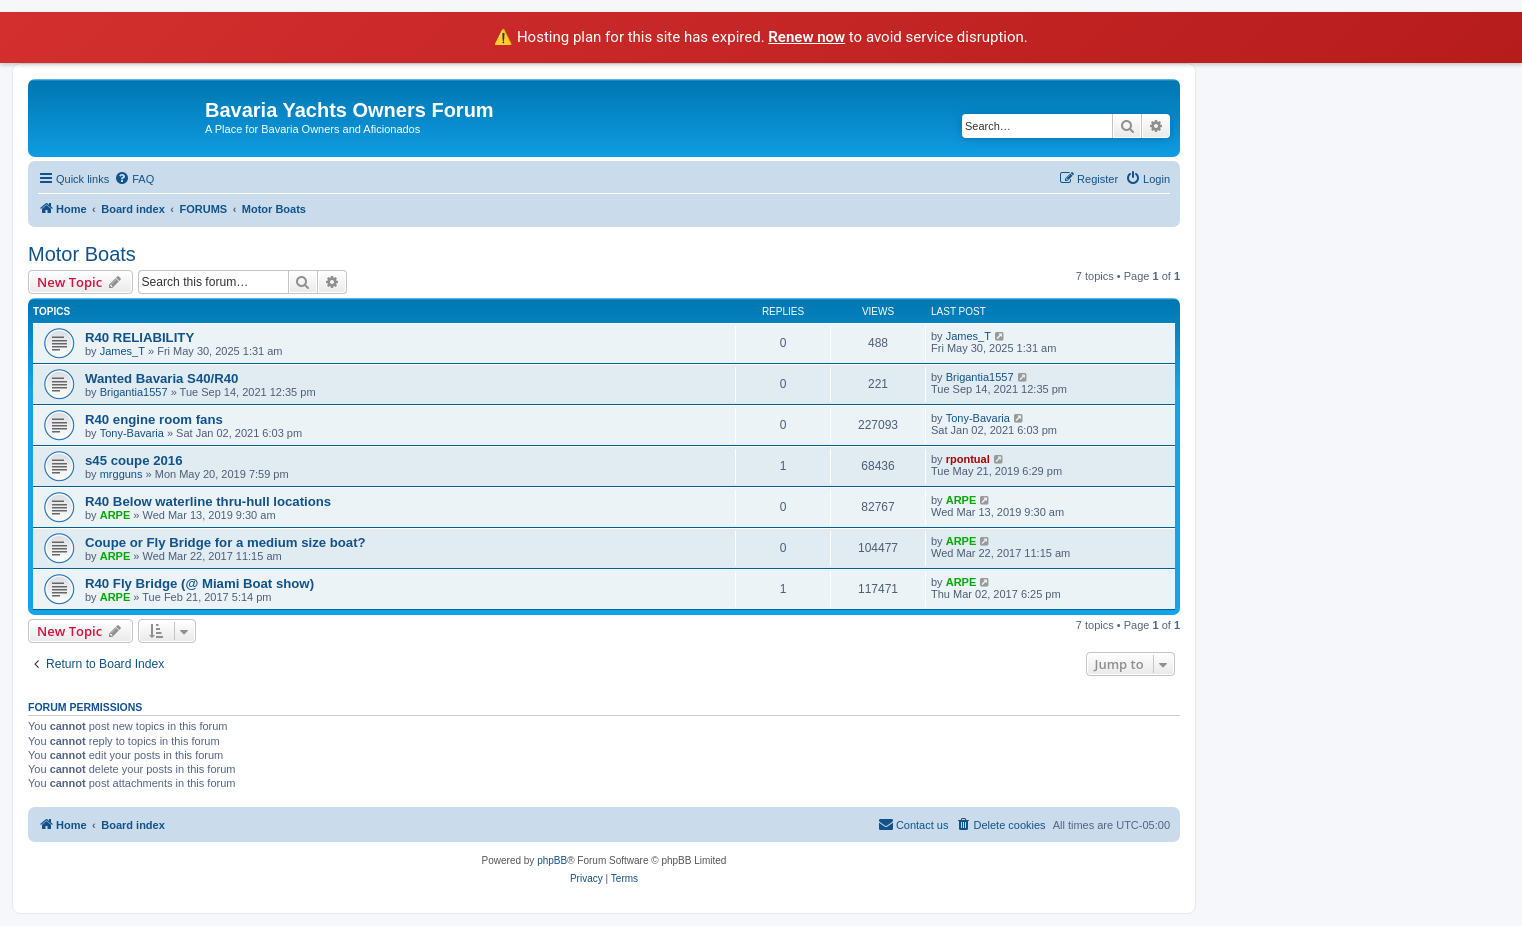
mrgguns (121, 474)
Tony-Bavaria (132, 433)
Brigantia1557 (134, 392)
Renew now (806, 37)
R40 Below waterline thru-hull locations (208, 501)
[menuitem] (134, 179)
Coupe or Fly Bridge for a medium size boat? (225, 542)
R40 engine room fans (154, 419)
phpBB (552, 860)
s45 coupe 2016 (134, 460)
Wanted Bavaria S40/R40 (161, 378)
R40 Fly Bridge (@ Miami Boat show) (199, 583)
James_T (122, 351)
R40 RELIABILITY (139, 337)
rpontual (968, 459)
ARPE (115, 515)
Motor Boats (82, 254)
